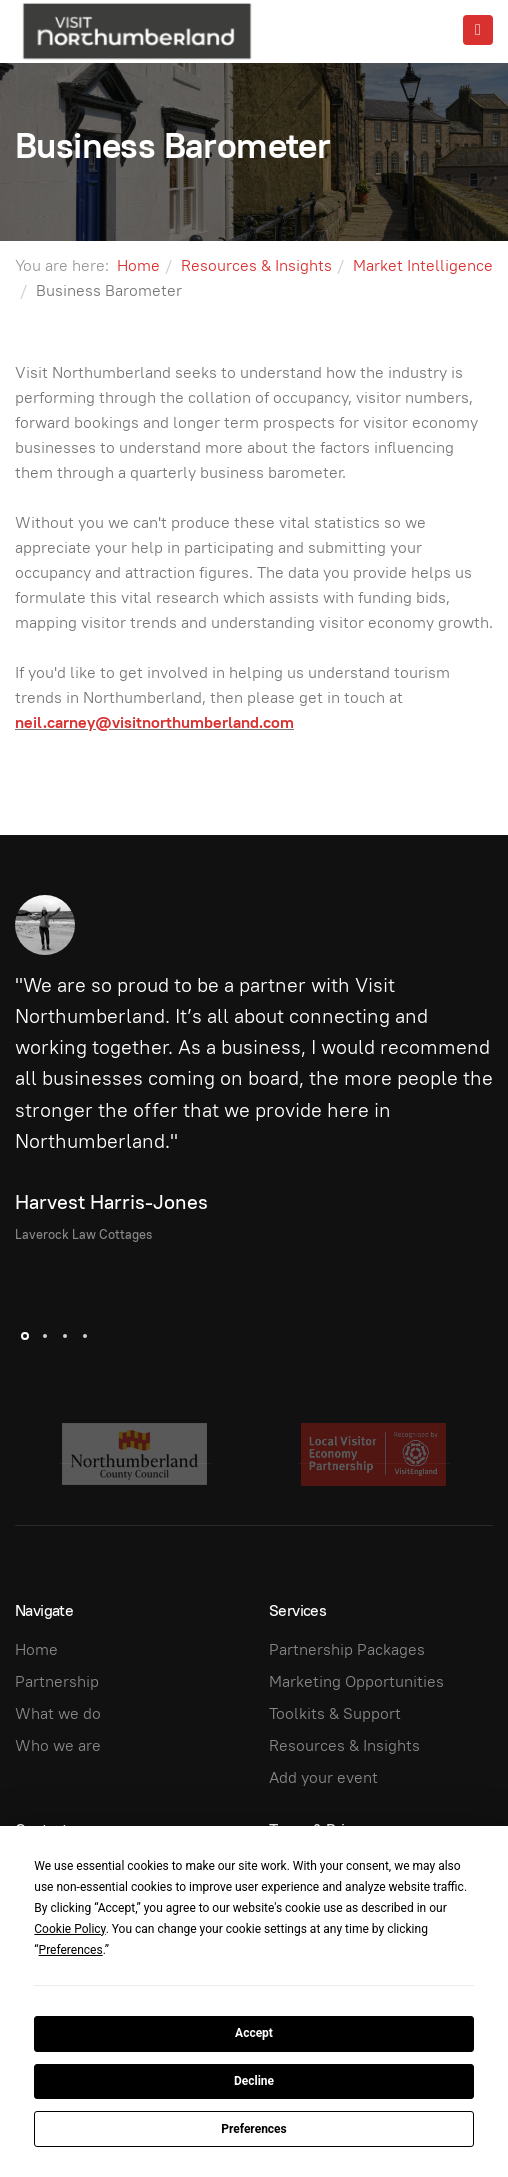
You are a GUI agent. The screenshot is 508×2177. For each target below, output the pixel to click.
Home (138, 265)
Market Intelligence (423, 265)
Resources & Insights (256, 265)
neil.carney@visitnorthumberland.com (154, 722)
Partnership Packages (347, 1649)
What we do (58, 1713)
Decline (254, 2081)
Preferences (254, 2129)
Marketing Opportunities (356, 1681)
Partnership (57, 1681)
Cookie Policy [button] (69, 1929)
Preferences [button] (71, 1950)
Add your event (323, 1777)
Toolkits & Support (335, 1713)
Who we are (58, 1745)
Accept (254, 2033)
